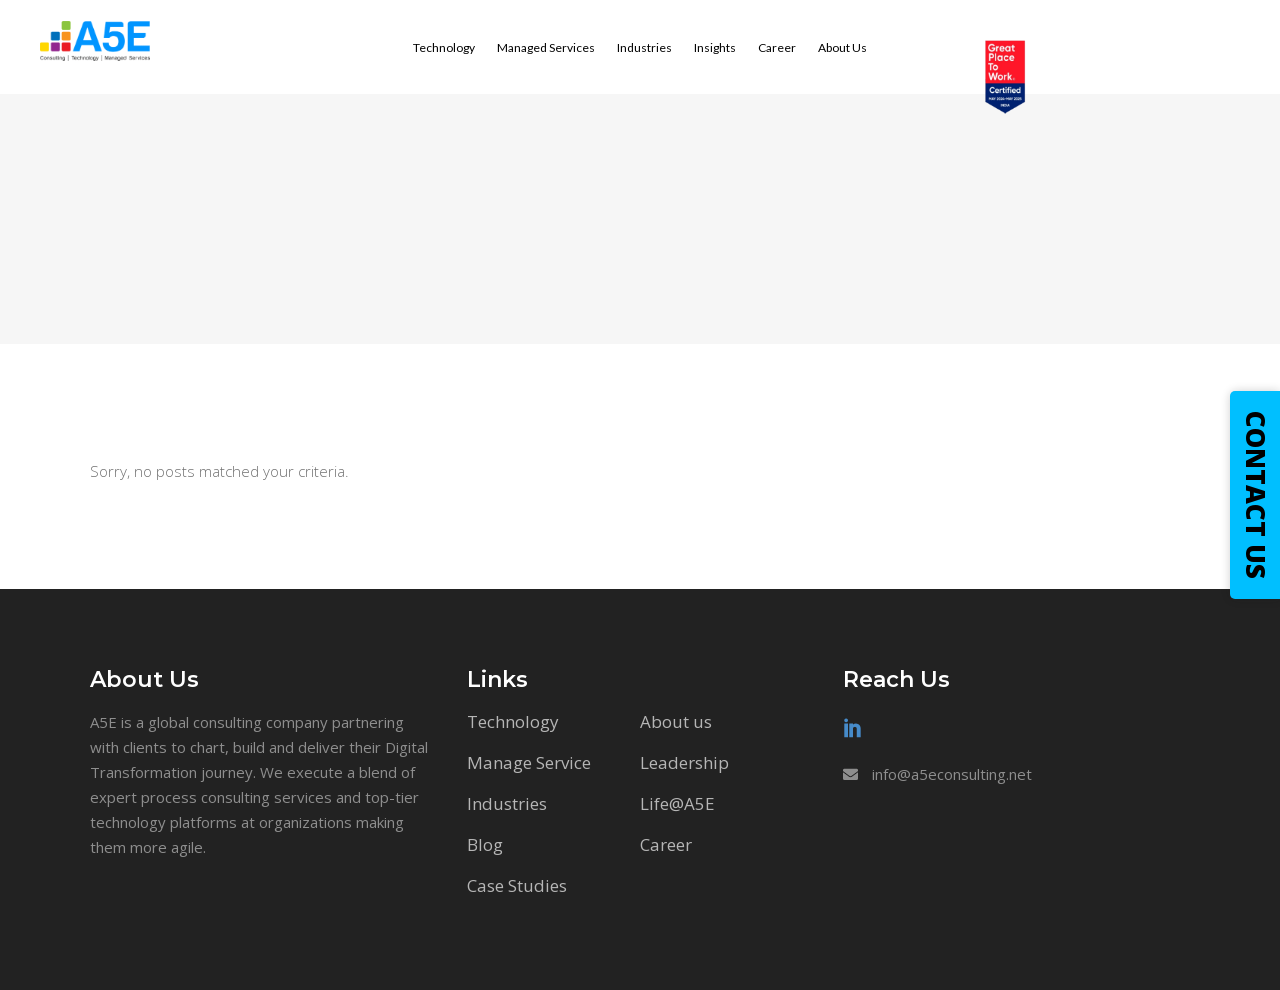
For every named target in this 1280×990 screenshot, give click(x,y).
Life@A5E (677, 803)
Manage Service (529, 762)
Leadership (684, 762)
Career (666, 844)
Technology (513, 721)
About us (676, 721)
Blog (485, 844)
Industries (507, 803)
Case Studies (517, 885)
